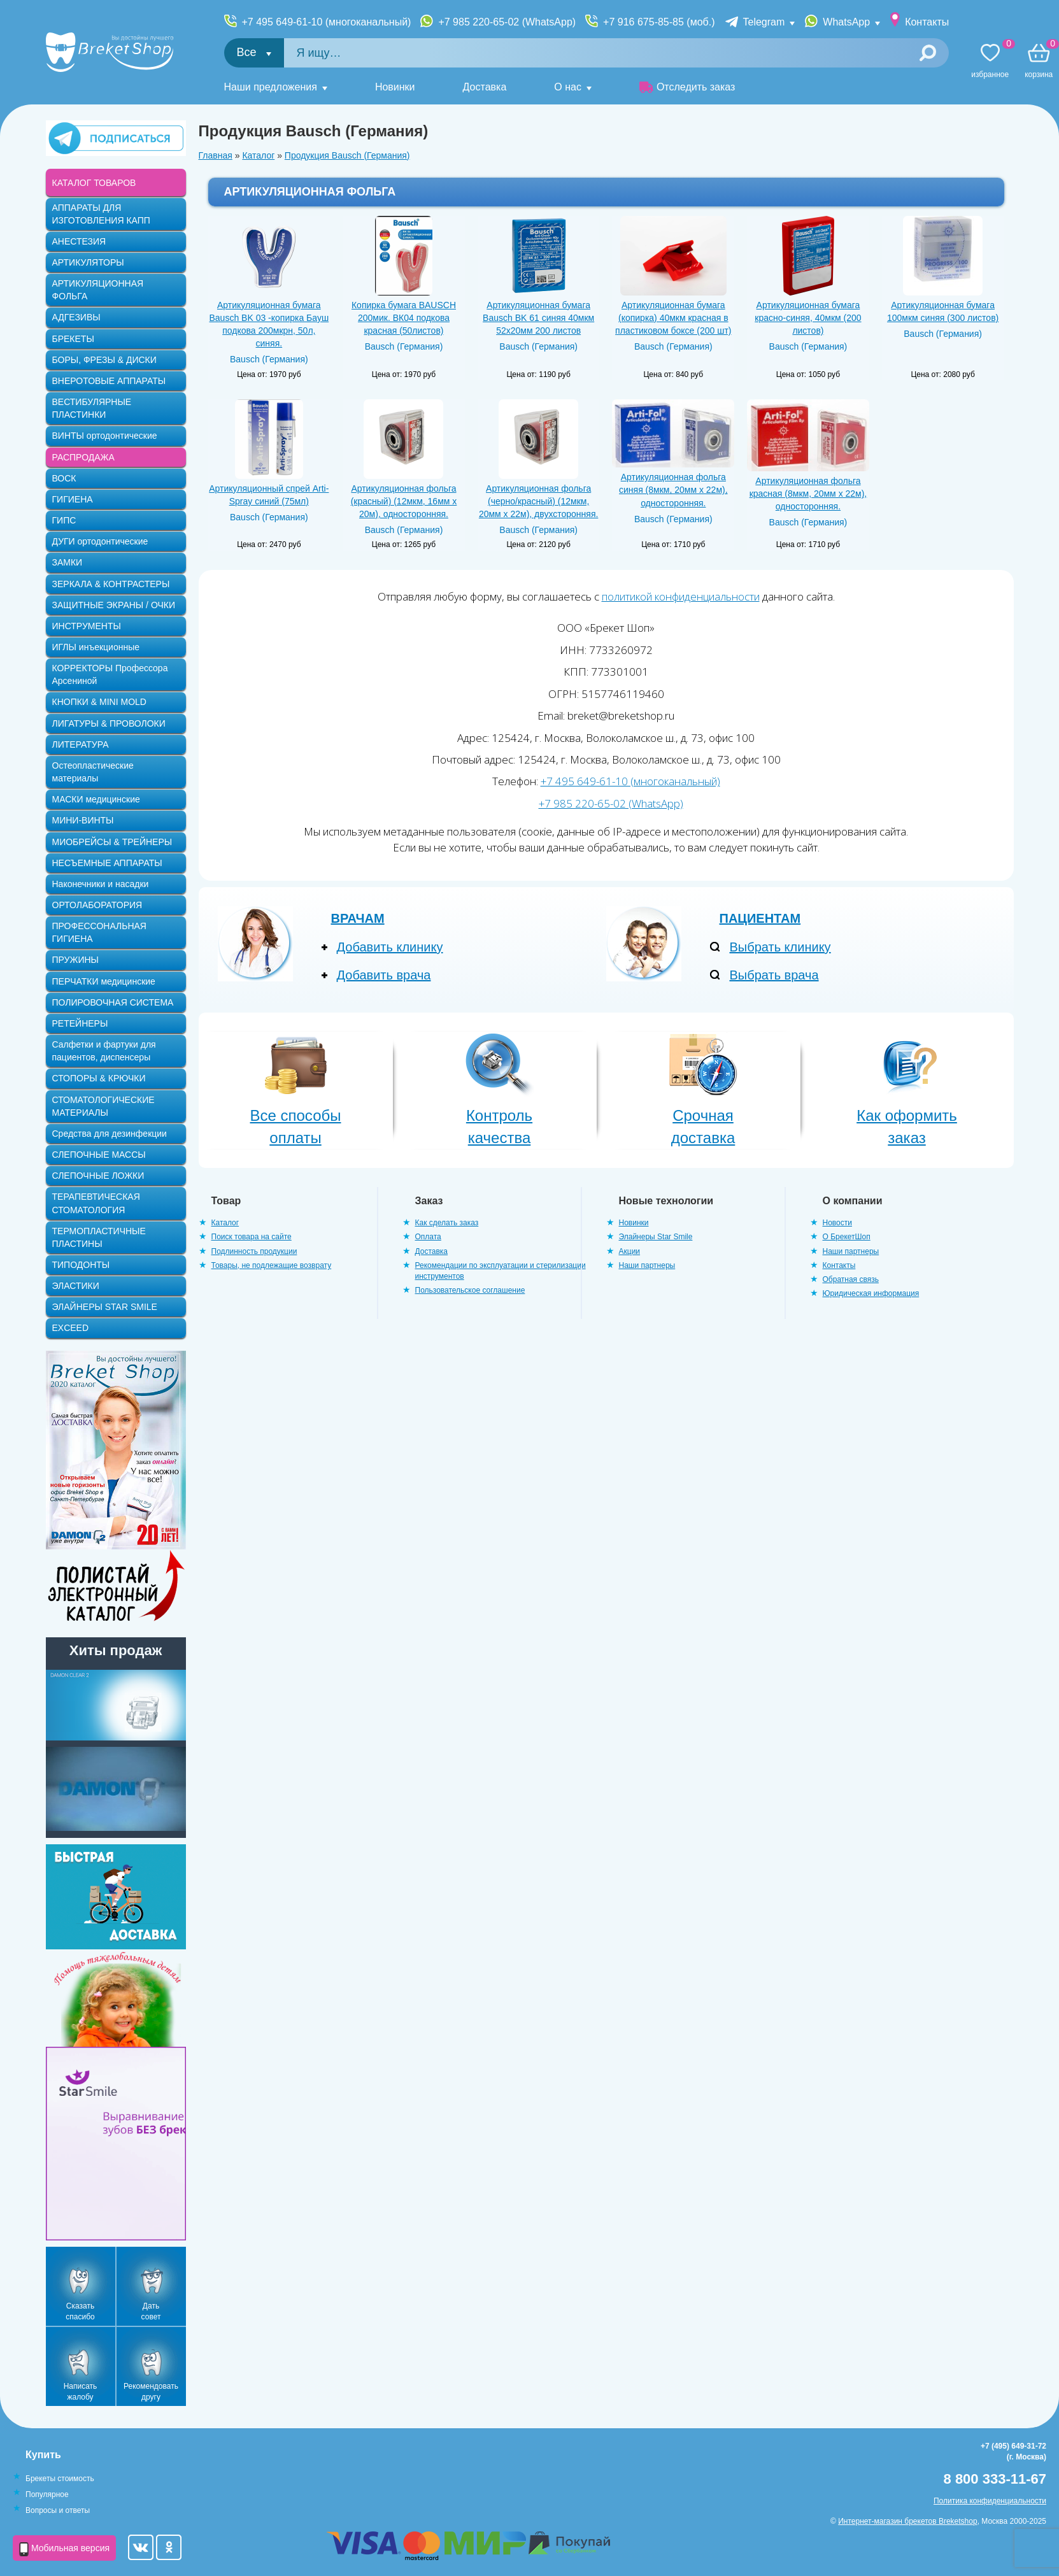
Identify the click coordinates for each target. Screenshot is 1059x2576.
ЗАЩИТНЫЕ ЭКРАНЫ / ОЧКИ (114, 605)
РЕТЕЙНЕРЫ (80, 1023)
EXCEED (70, 1328)
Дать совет (151, 2311)
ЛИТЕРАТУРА (80, 744)
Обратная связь (851, 1279)
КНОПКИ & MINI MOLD (99, 702)
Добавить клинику (390, 947)
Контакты (927, 22)
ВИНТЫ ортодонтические (104, 436)
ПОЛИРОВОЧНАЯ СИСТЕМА (113, 1002)
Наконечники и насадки (100, 884)
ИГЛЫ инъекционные (95, 647)
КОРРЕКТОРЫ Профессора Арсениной (110, 674)
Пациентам (760, 918)
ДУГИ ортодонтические (100, 541)
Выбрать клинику (780, 947)
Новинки (395, 87)
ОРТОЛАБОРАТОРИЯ (97, 905)
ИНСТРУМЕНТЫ (86, 626)
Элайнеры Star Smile (656, 1236)
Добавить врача (384, 975)
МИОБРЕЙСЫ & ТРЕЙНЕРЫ (112, 842)
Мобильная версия (64, 2549)
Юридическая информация (871, 1293)
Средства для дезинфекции (109, 1133)
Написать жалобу (80, 2392)
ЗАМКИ (67, 562)
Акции (630, 1251)
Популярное (47, 2494)
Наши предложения (270, 87)
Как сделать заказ (447, 1222)
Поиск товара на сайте (251, 1236)
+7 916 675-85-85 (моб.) (658, 22)
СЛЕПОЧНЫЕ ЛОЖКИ (98, 1176)
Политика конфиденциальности (990, 2500)
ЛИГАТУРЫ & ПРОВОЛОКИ (109, 723)
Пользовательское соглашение (470, 1290)
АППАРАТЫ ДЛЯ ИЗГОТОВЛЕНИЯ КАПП (101, 214)
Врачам (358, 918)
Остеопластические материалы (93, 771)
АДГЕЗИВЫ (76, 317)
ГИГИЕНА (72, 499)
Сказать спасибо (80, 2311)
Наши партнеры (647, 1265)
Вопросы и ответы (57, 2510)
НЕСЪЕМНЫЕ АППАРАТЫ (107, 863)
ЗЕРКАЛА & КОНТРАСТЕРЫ (111, 584)
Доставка (485, 87)
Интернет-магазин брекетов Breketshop (907, 2521)
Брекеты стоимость (59, 2478)
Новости (837, 1222)
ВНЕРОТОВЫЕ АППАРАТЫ (109, 381)
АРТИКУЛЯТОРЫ (88, 262)
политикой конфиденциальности (681, 596)
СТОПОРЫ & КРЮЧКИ (99, 1078)
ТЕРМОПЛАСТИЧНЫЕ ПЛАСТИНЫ (99, 1237)
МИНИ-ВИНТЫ (83, 820)
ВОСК (64, 478)
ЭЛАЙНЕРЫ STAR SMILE (104, 1307)
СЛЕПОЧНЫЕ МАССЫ (99, 1154)
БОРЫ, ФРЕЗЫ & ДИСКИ (104, 360)
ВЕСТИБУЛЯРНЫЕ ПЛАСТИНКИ (92, 408)
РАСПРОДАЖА (83, 457)
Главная (215, 155)
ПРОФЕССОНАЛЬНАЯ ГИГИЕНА (99, 932)
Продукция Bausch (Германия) (347, 155)
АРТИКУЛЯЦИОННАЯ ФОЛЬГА (98, 289)
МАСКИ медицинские (96, 799)
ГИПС (64, 520)
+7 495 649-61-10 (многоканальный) (326, 22)
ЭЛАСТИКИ (75, 1286)
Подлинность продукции (254, 1251)
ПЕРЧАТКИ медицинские (103, 981)
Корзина (1039, 61)
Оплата (428, 1236)
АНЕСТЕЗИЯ (79, 241)
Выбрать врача (774, 975)
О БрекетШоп (847, 1236)
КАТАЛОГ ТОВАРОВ (94, 183)
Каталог (258, 155)
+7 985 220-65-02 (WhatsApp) (507, 22)
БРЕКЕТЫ (73, 339)
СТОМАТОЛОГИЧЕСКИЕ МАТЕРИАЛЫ (103, 1106)
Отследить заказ (687, 87)
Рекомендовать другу (151, 2392)
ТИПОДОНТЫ (81, 1265)
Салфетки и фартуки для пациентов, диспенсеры (104, 1050)
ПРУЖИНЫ (75, 960)
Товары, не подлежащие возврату (271, 1265)
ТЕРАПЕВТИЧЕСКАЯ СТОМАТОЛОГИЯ (96, 1203)
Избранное (990, 61)
